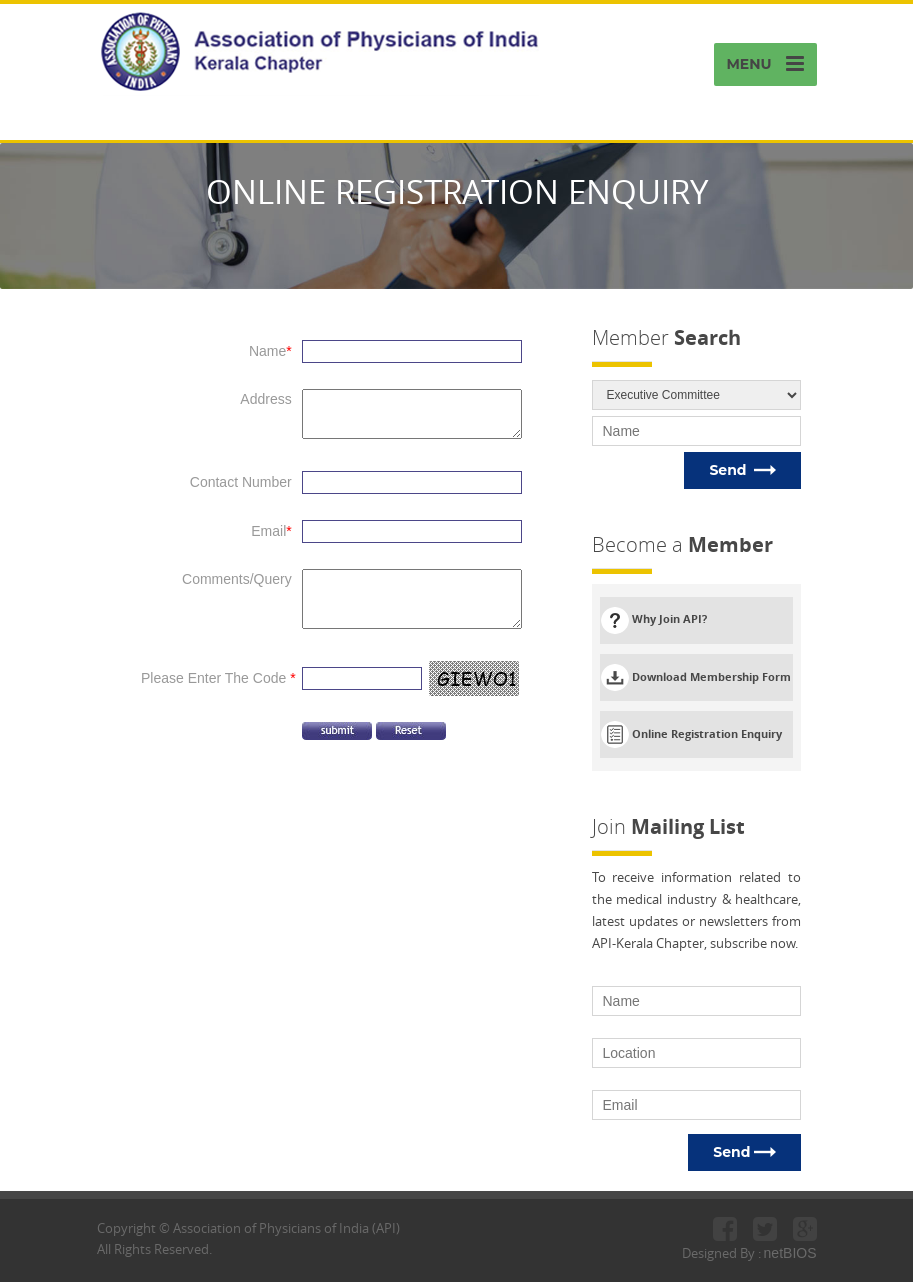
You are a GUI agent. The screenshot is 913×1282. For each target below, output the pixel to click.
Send (742, 470)
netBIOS (790, 1253)
